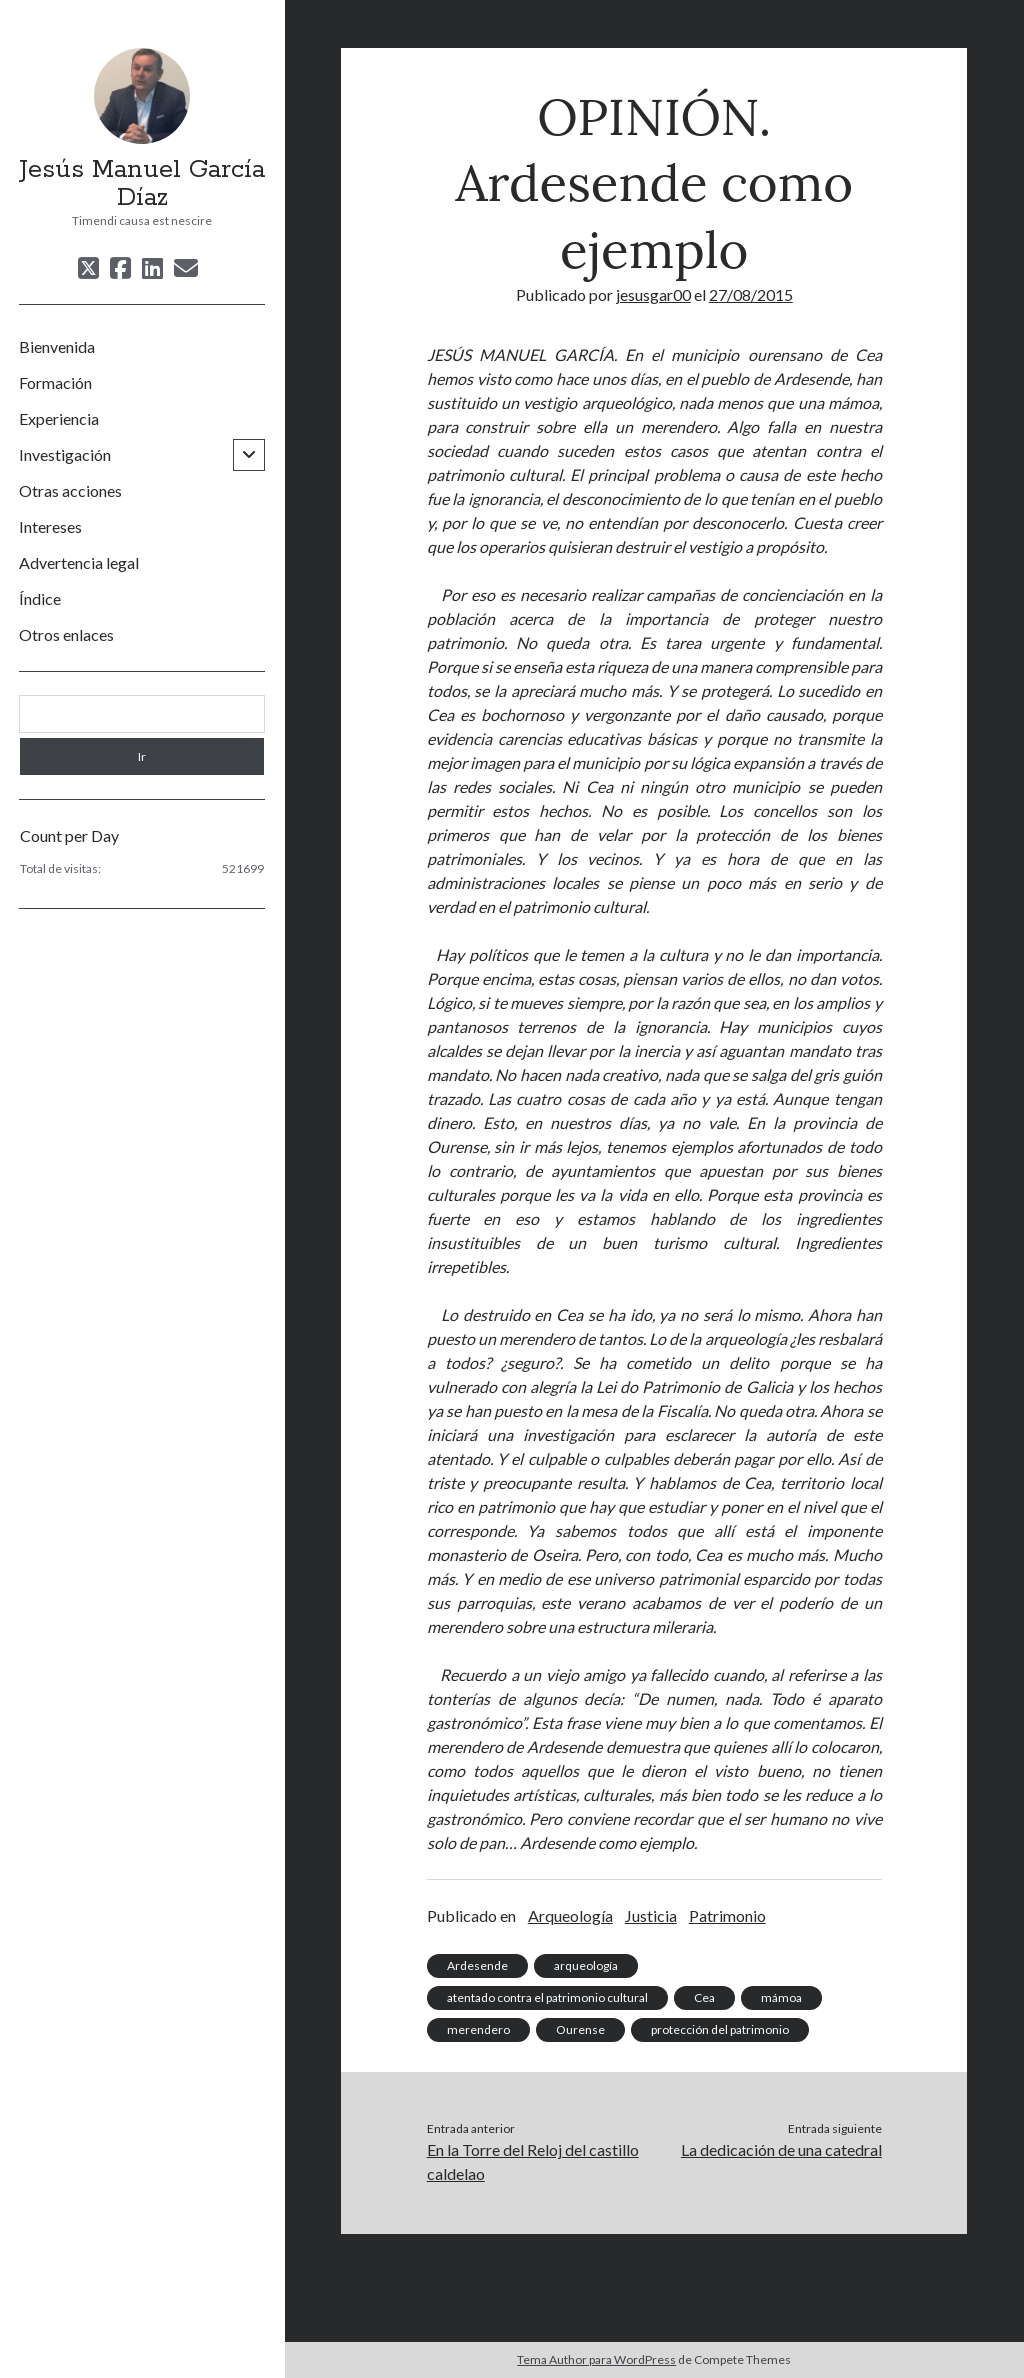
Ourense (580, 2029)
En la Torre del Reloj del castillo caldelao (533, 2161)
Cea (704, 1997)
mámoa (781, 1997)
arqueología (586, 1965)
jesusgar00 (653, 294)
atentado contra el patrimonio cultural (547, 1997)
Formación (55, 382)
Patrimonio (727, 1915)
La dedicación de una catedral (781, 2149)
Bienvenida (57, 346)
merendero (478, 2029)
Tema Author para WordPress (596, 2359)
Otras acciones (70, 490)
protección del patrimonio (720, 2029)
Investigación (65, 454)
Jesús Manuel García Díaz (142, 184)
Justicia (651, 1915)
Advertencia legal (79, 562)
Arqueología (570, 1915)
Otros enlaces (66, 634)
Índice (40, 598)
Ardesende (477, 1965)
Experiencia (59, 418)
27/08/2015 (751, 294)
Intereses (50, 526)
